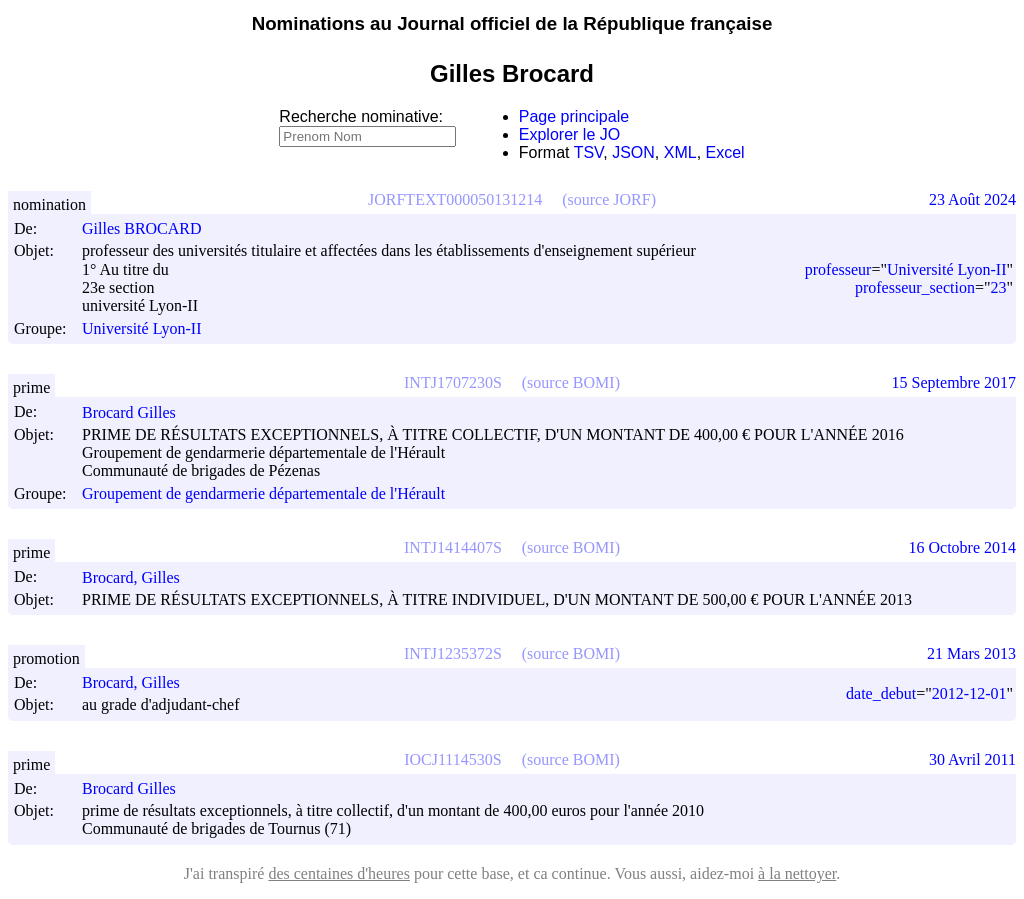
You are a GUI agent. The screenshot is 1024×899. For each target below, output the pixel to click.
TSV (589, 152)
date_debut (881, 693)
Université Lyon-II (142, 328)
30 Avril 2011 (972, 759)
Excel (725, 152)
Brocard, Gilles (140, 577)
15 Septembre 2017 (954, 382)
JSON (633, 152)
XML (680, 152)
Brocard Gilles (138, 412)
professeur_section (915, 287)
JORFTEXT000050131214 (455, 199)
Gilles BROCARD (151, 228)
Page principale (574, 116)
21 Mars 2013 (971, 653)
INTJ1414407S (453, 547)
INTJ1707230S (453, 382)
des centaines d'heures (339, 873)
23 (998, 287)
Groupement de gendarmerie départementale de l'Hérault (263, 493)
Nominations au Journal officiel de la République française (512, 23)
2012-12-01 (969, 693)
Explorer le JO (569, 134)
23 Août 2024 (972, 199)
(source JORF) (609, 199)
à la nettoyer (797, 873)
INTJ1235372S (453, 653)
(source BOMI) (571, 382)
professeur (838, 269)
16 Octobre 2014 (962, 547)
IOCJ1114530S (453, 759)
